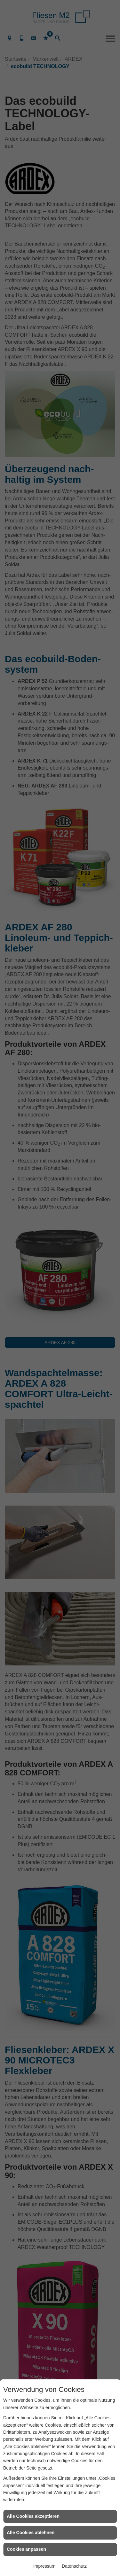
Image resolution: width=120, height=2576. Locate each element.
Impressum (44, 2566)
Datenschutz (74, 2566)
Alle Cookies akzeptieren (33, 2516)
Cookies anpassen (26, 2549)
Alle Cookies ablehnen (30, 2532)
